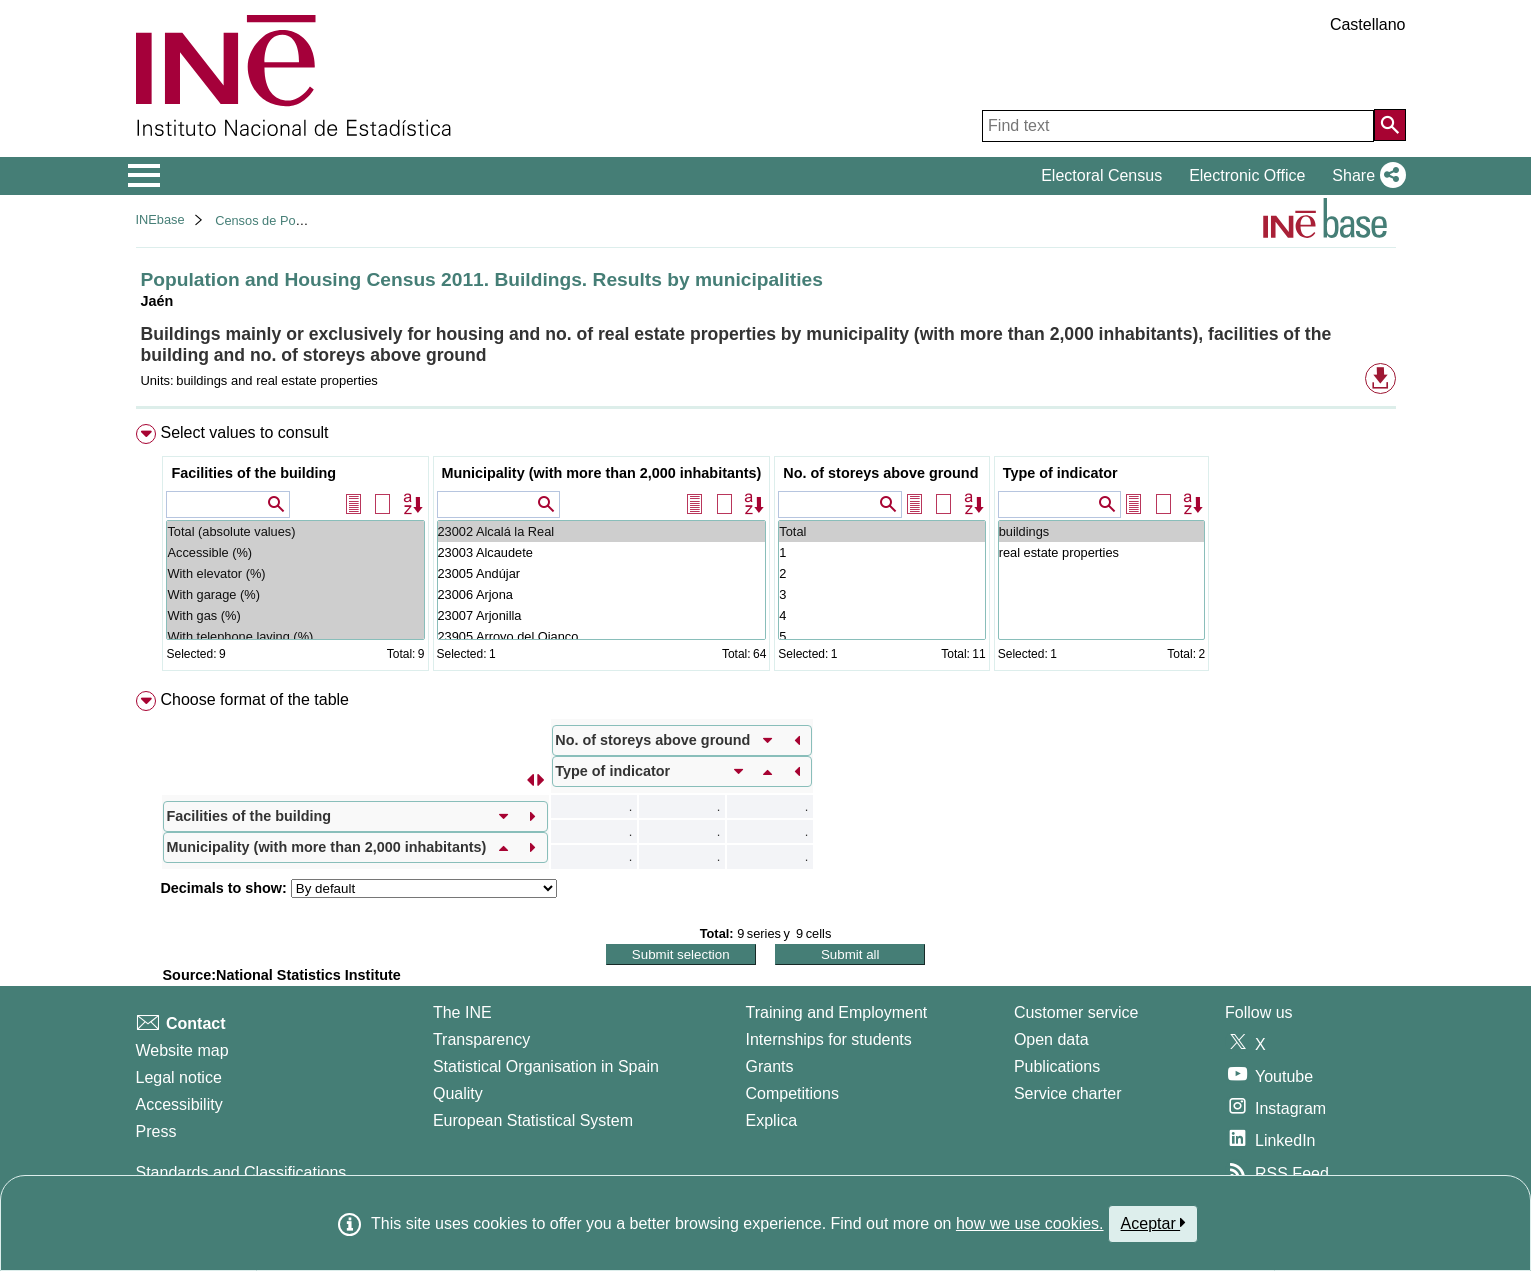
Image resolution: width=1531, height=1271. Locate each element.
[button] (1364, 176)
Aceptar (1153, 1223)
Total (881, 531)
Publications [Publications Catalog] (1057, 1066)
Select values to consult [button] (244, 432)
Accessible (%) (295, 552)
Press (156, 1131)
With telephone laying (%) (295, 636)
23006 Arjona (602, 594)
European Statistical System (533, 1120)
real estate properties (1101, 552)
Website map (182, 1050)
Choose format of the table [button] (254, 699)
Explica (772, 1120)
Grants (770, 1066)
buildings (1101, 531)
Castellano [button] (1368, 24)
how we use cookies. (1030, 1223)
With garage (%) (295, 594)
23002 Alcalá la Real (602, 531)
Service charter (1068, 1093)
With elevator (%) (295, 573)
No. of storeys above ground (880, 473)
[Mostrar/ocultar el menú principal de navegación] (144, 176)
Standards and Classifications (241, 1172)
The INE (462, 1012)
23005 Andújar (602, 573)
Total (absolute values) (295, 531)
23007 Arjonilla (602, 615)
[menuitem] (766, 551)
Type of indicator (1060, 473)
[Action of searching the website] (1390, 125)
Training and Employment (837, 1012)
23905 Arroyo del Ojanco (602, 636)
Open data (1051, 1039)
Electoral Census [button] (1101, 175)
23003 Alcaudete (602, 552)
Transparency (481, 1039)
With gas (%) (295, 615)
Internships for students (829, 1039)
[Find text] (1178, 126)
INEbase (160, 219)
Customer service (1076, 1012)
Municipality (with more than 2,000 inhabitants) (602, 473)
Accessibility (179, 1104)
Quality (458, 1093)
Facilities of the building (253, 473)
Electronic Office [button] (1247, 175)
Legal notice (179, 1077)
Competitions (792, 1093)
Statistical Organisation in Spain (546, 1066)
